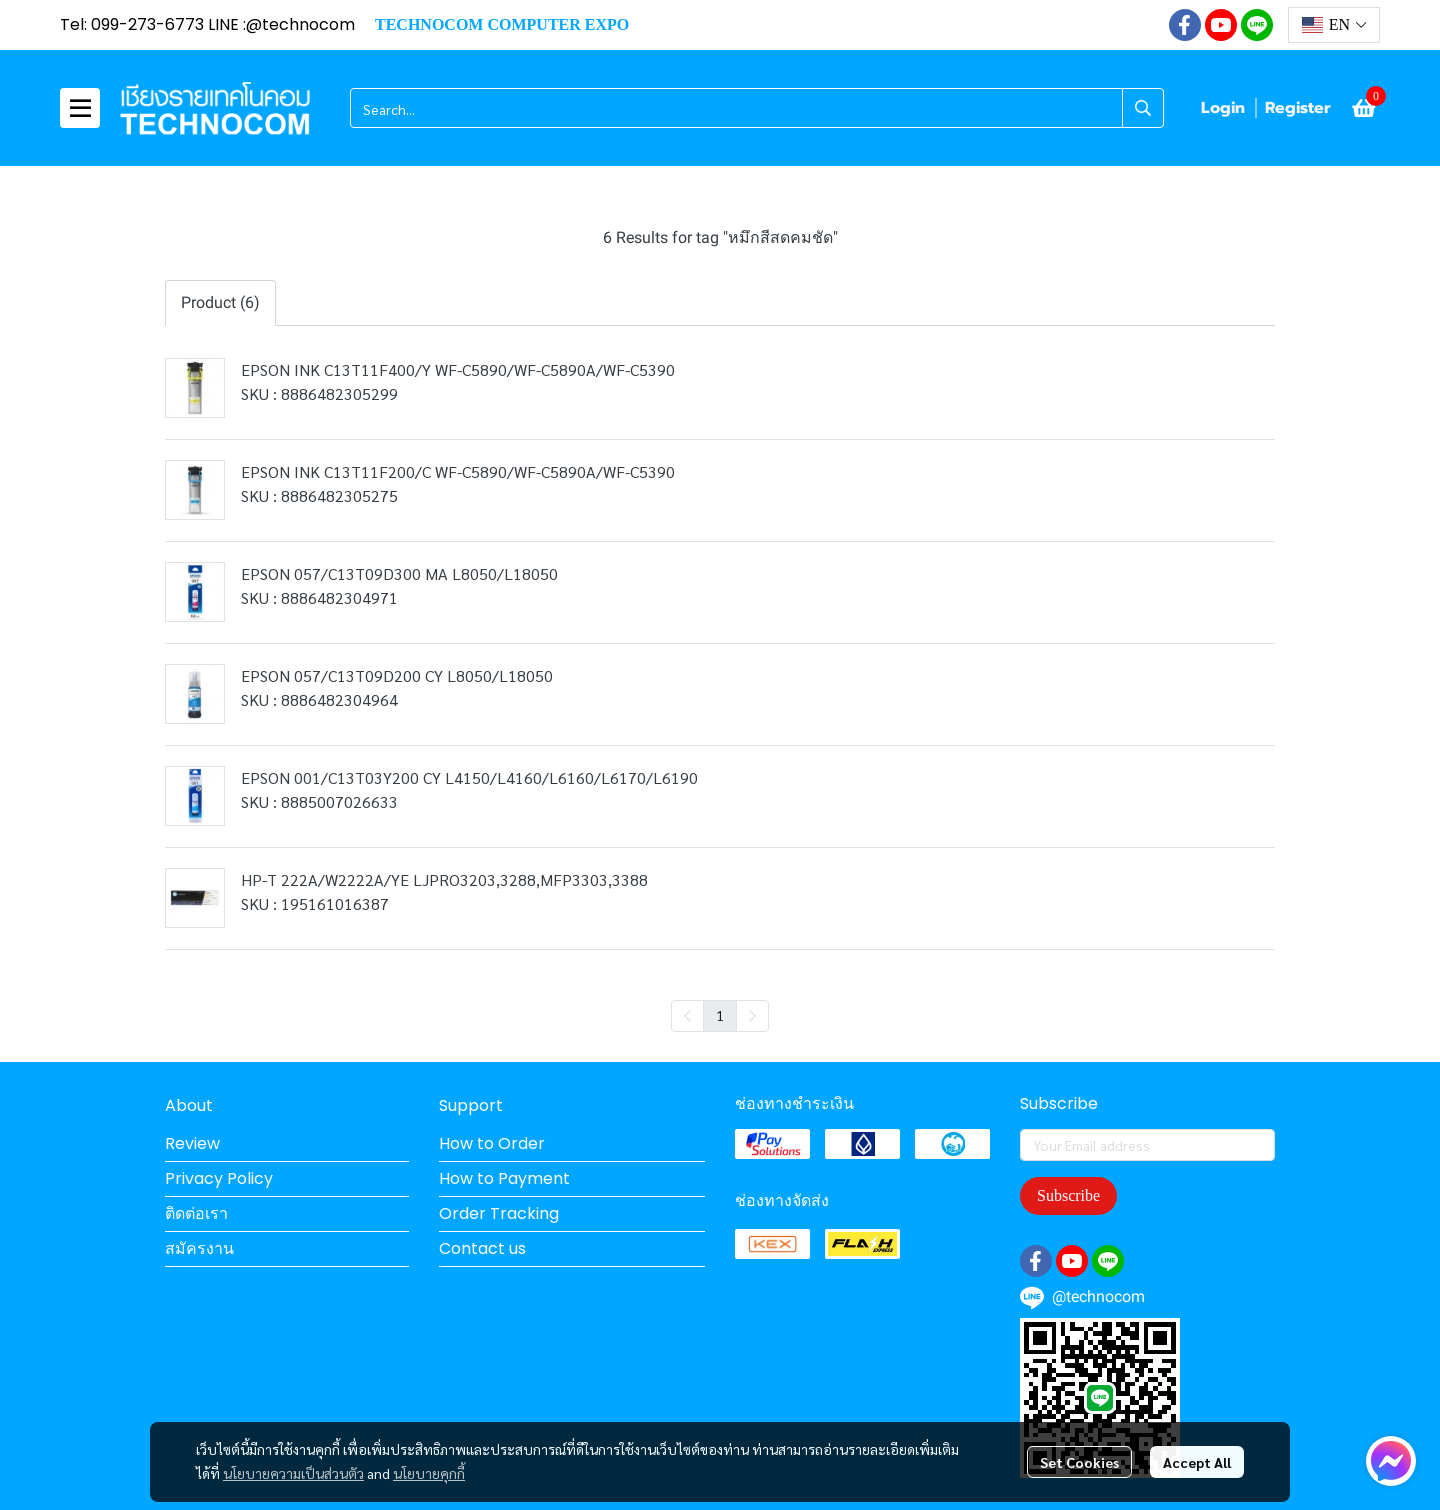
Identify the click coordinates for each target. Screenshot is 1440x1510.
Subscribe (1068, 1195)
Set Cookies (1079, 1462)
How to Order (492, 1143)
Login (1223, 108)
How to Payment (504, 1178)
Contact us (482, 1248)
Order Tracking (499, 1213)
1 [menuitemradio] (720, 1015)
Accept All (1197, 1462)
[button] (1334, 25)
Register (1298, 108)
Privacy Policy (219, 1178)
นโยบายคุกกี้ (429, 1473)
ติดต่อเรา (196, 1213)
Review (192, 1143)
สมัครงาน (199, 1248)
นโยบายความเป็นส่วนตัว (293, 1473)
